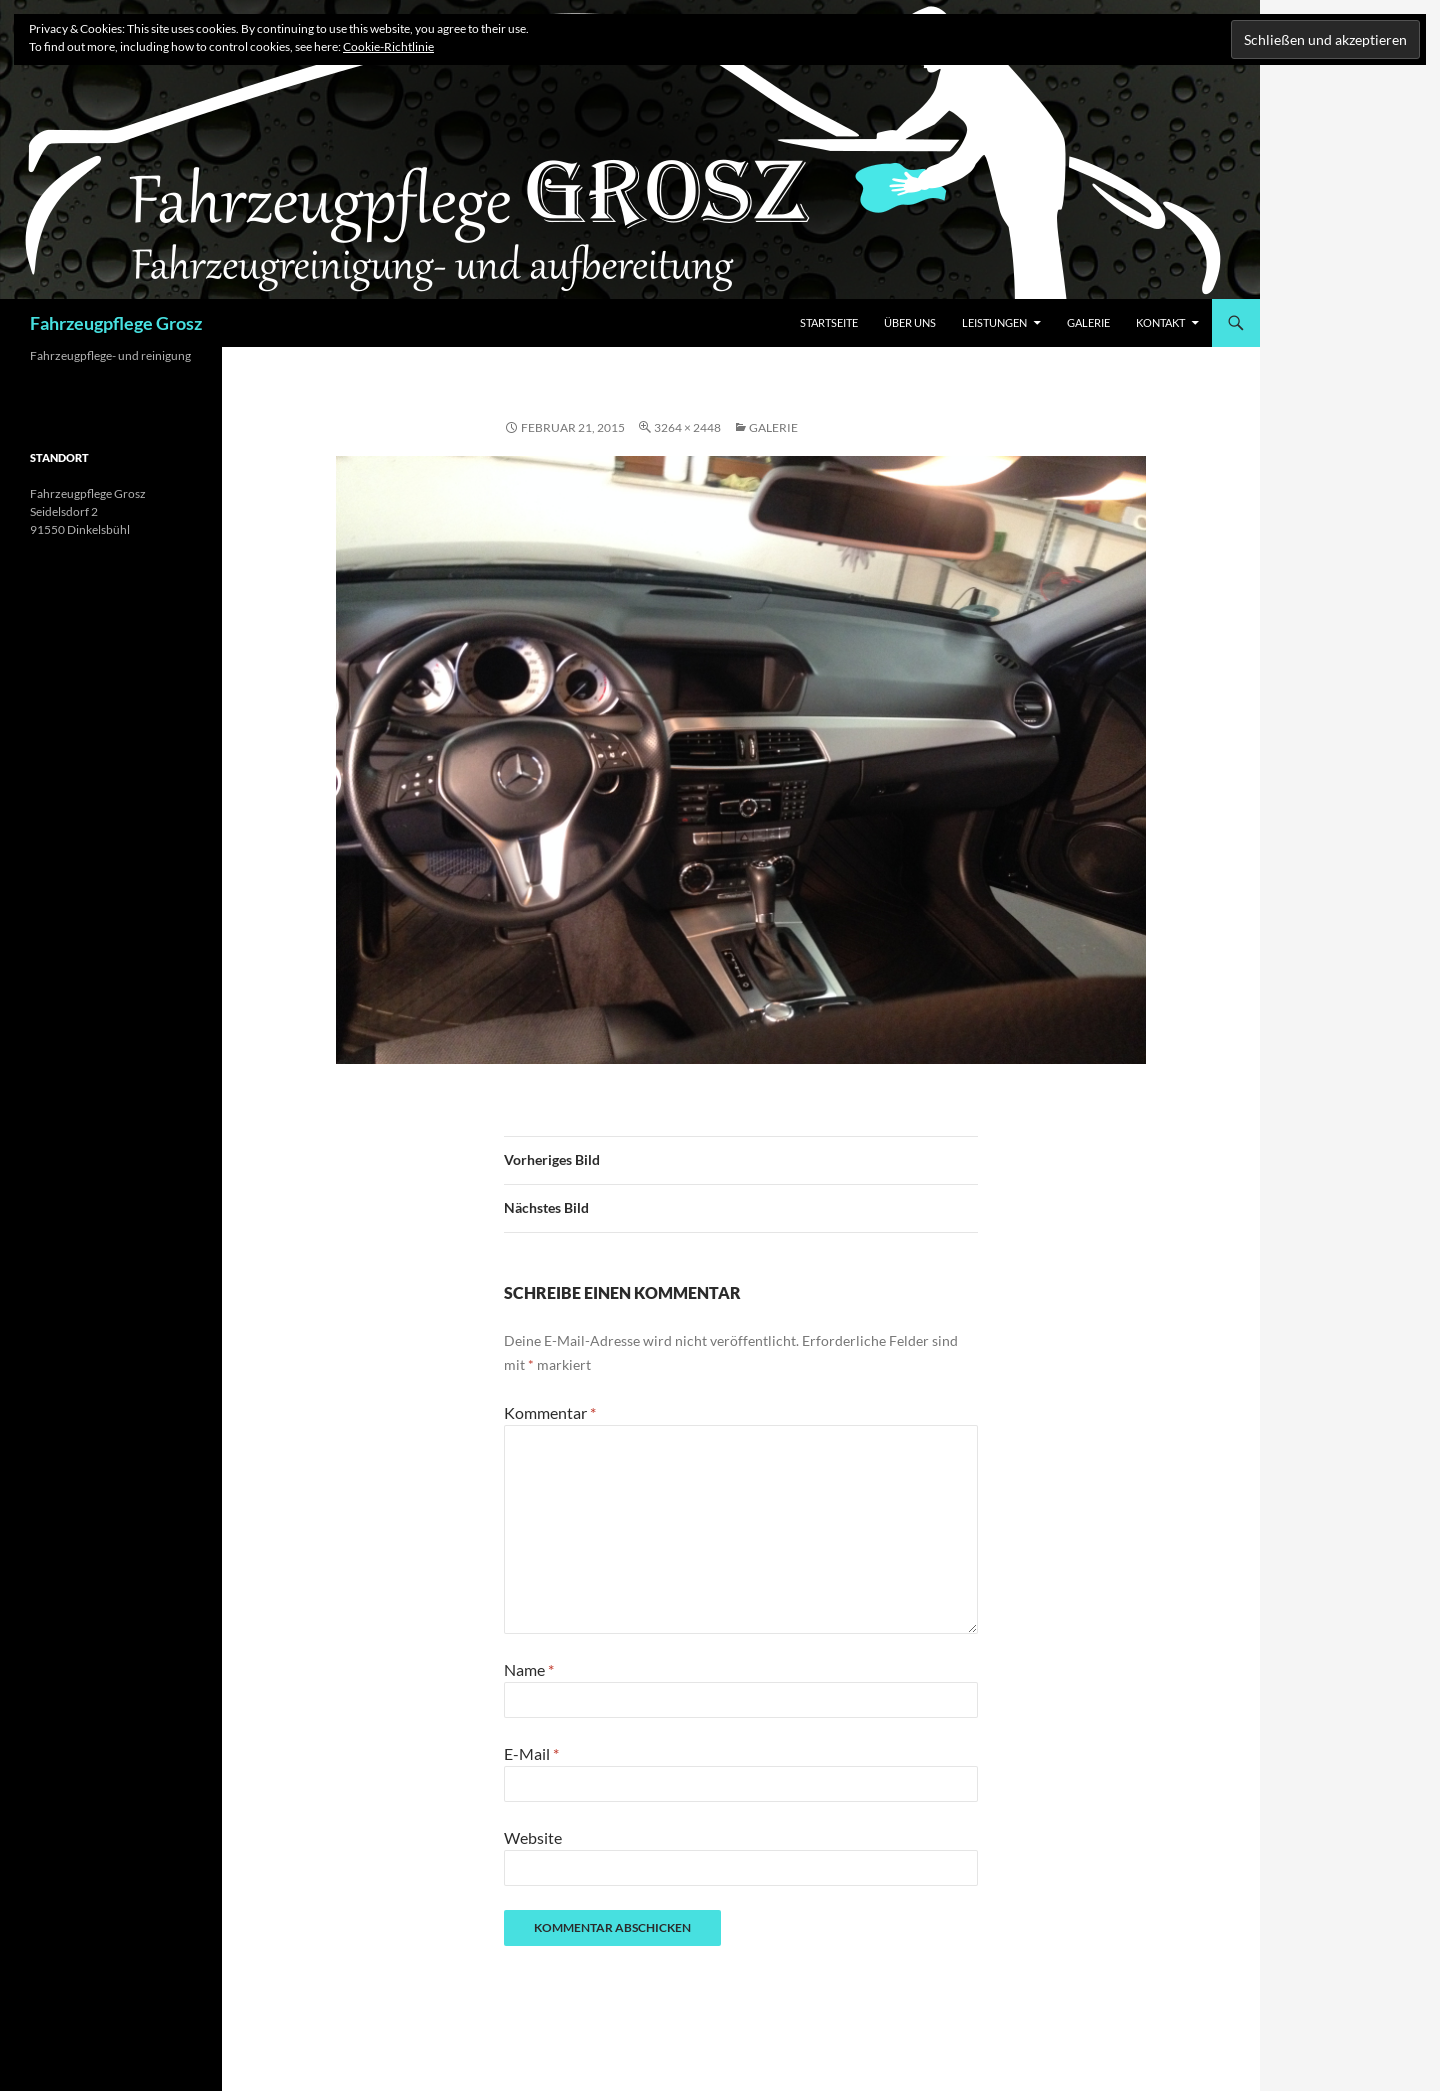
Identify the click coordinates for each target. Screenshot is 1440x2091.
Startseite (829, 322)
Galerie (1088, 322)
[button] (741, 760)
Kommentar (550, 1412)
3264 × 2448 (687, 427)
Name (529, 1669)
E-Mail (531, 1753)
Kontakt (1160, 322)
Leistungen (994, 322)
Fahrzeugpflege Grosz (116, 323)
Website (533, 1837)
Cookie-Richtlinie (388, 46)
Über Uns (910, 322)
